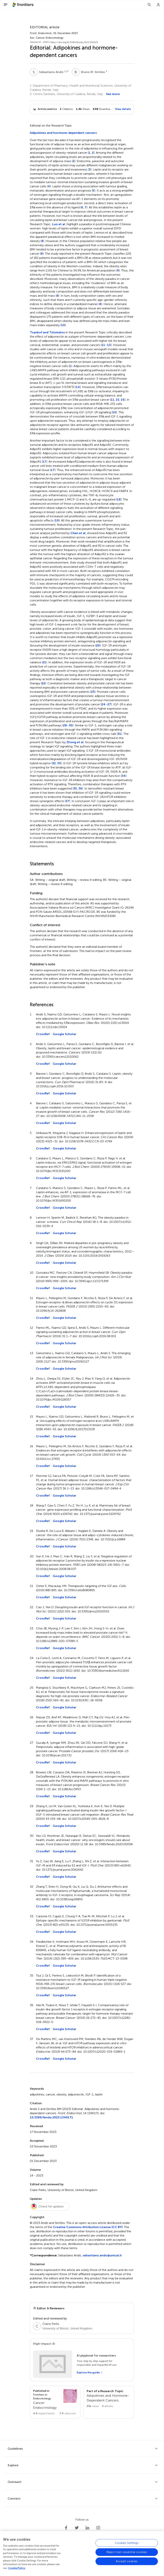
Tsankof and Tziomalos (47, 332)
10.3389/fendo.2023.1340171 (51, 2117)
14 (78, 387)
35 (75, 788)
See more (113, 94)
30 (71, 725)
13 (109, 345)
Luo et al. (59, 224)
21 (44, 662)
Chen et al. (78, 533)
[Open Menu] (5, 4)
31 (119, 734)
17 (44, 461)
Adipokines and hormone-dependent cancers (63, 133)
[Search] (149, 4)
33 (59, 763)
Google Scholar (64, 1034)
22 (43, 683)
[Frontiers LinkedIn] (87, 2528)
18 (119, 499)
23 (93, 692)
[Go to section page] (55, 2402)
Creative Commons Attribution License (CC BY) (88, 2227)
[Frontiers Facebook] (66, 2528)
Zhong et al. (75, 742)
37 (67, 801)
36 (80, 788)
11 (103, 345)
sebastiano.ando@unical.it (102, 2255)
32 (54, 763)
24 (103, 704)
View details (123, 109)
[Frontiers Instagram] (98, 2528)
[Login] (158, 4)
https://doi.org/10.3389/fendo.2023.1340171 (74, 42)
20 (98, 645)
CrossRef (43, 1034)
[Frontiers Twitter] (76, 2528)
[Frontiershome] (23, 4)
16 (122, 399)
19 (57, 520)
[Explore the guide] (90, 2373)
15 (117, 399)
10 (63, 325)
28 (65, 725)
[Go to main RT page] (109, 2402)
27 (109, 704)
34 (124, 776)
